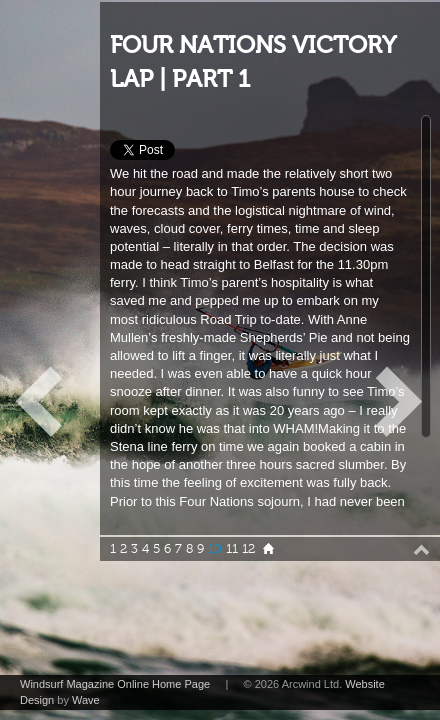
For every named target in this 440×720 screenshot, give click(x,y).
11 (232, 549)
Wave (86, 700)
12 (248, 549)
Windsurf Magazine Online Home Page (115, 684)
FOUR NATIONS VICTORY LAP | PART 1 (253, 62)
